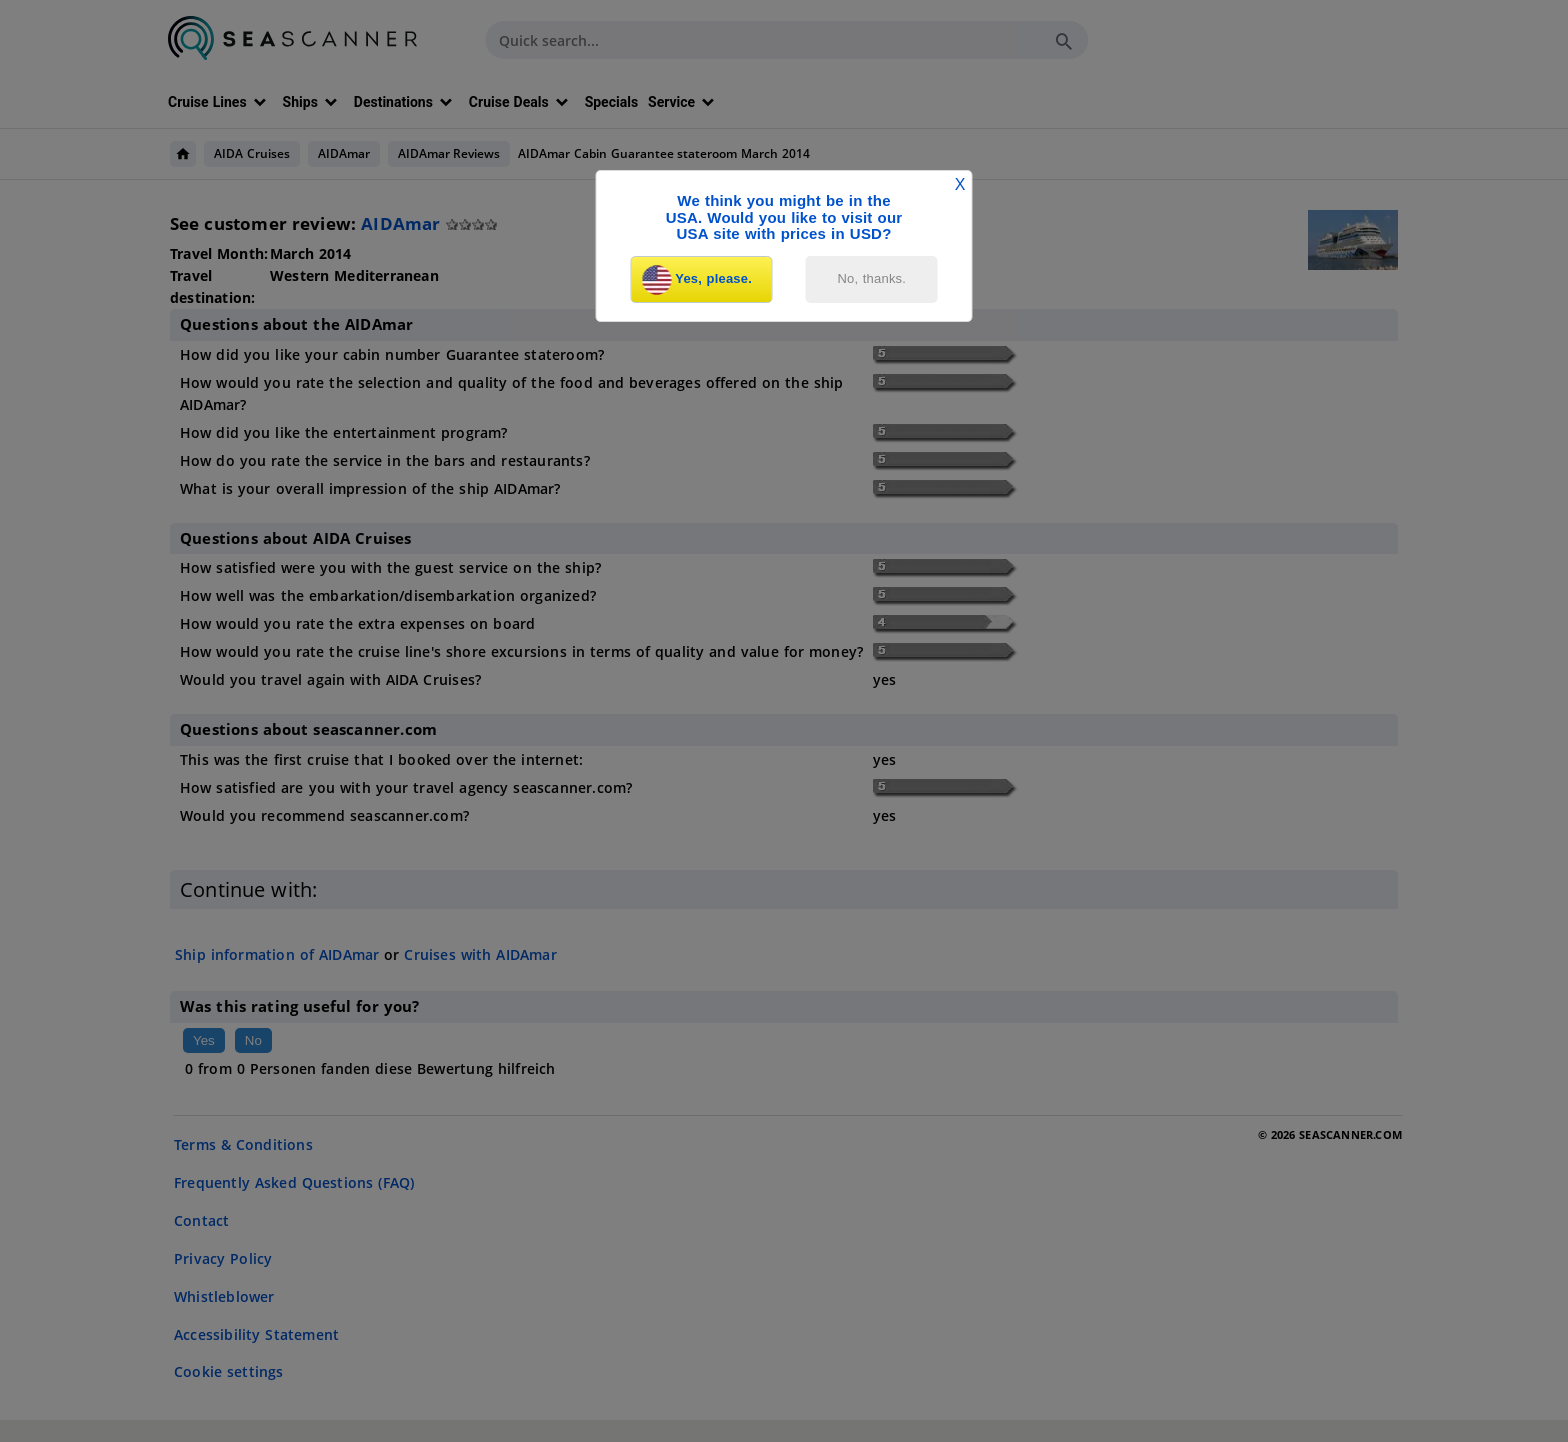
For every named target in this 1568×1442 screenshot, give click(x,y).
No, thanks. (872, 278)
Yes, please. (697, 280)
